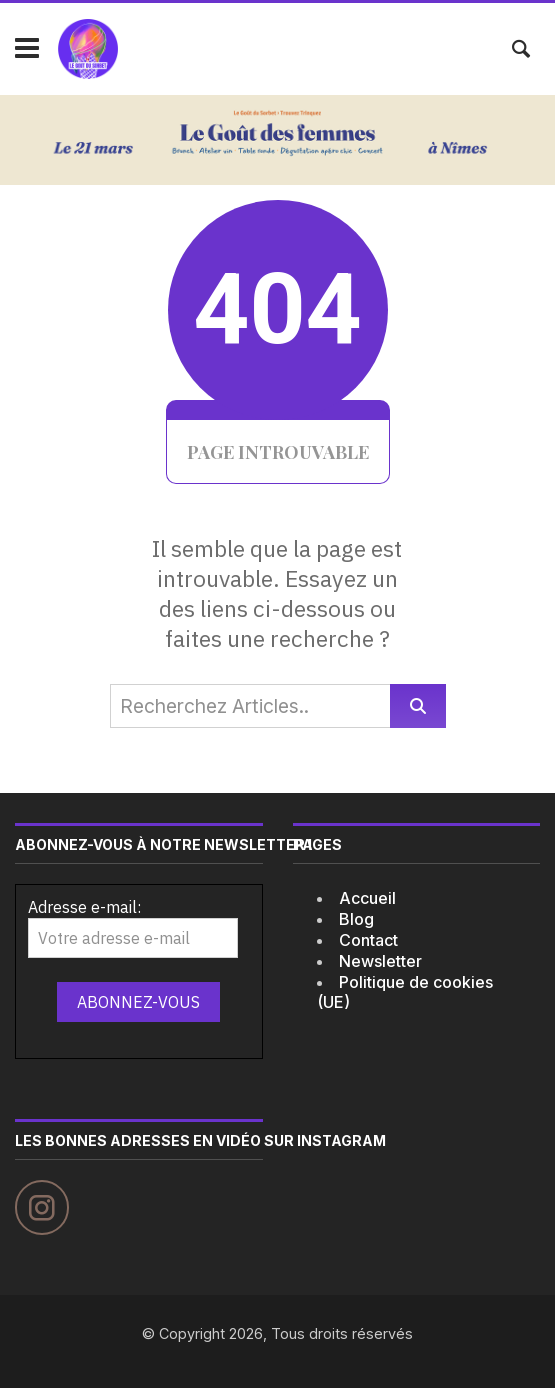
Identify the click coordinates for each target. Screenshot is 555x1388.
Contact (368, 940)
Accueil (367, 898)
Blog (356, 919)
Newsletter (380, 961)
